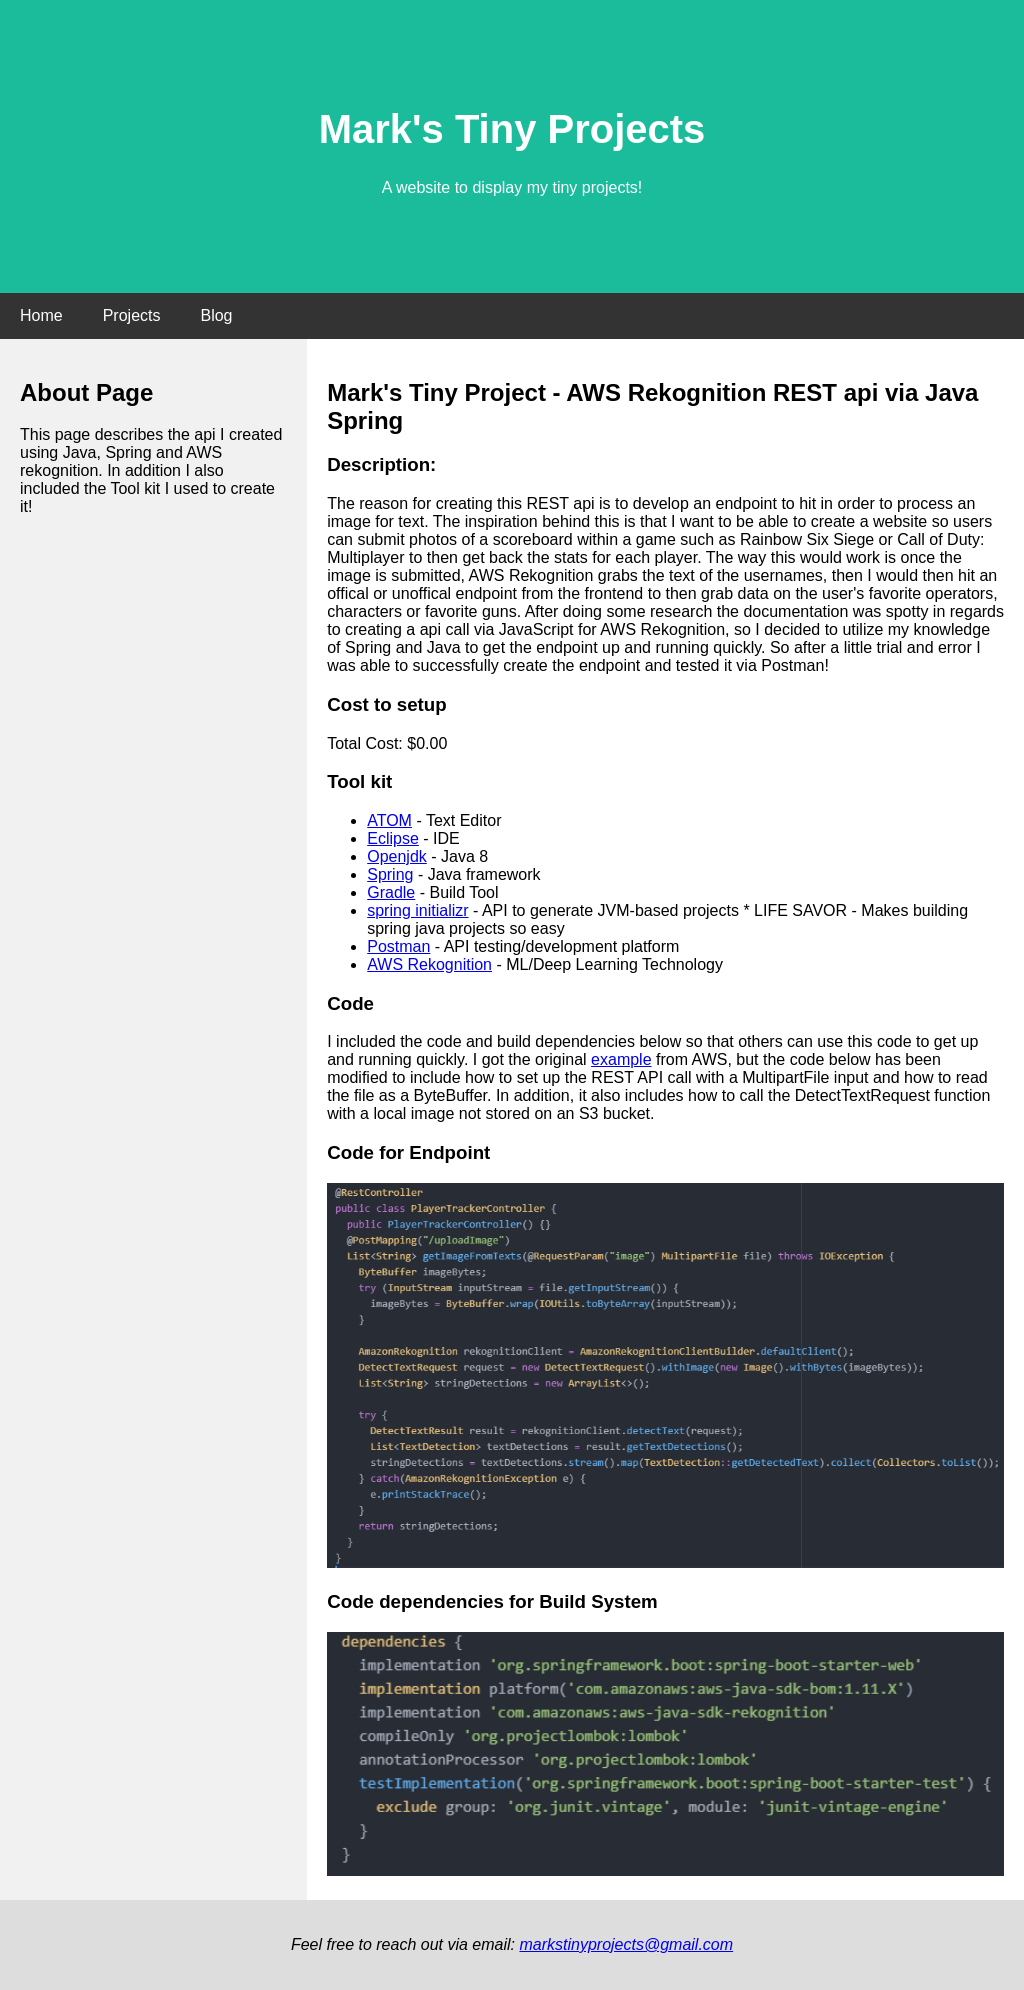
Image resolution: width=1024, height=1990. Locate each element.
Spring (390, 874)
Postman (398, 946)
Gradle (391, 892)
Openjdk (397, 856)
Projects (132, 315)
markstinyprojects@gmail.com (626, 1944)
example (621, 1059)
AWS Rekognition (429, 964)
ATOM (389, 820)
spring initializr (417, 910)
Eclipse (393, 838)
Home (41, 315)
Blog (216, 315)
